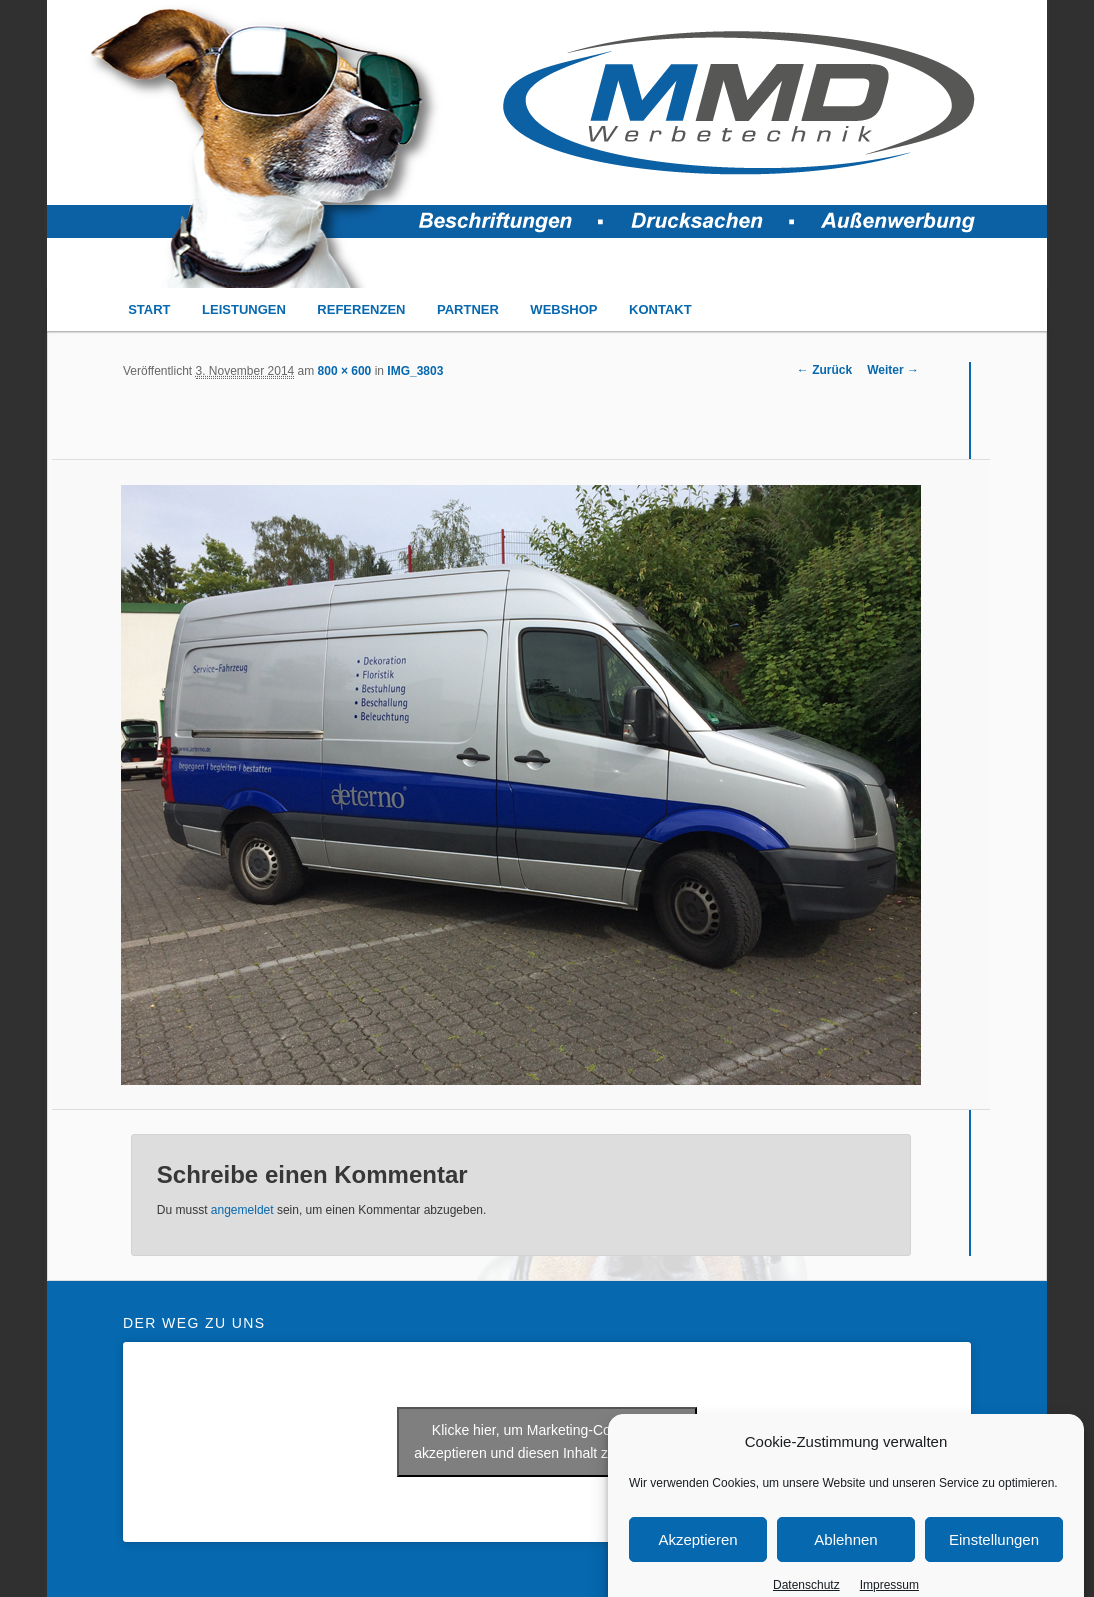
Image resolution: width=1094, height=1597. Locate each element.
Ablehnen (845, 1555)
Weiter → (893, 370)
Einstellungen (994, 1555)
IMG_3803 (415, 371)
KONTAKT (660, 309)
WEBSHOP (563, 309)
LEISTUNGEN (244, 309)
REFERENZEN (361, 309)
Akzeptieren (697, 1555)
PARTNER (468, 309)
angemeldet (242, 1210)
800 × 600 (345, 371)
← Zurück (824, 370)
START (149, 309)
